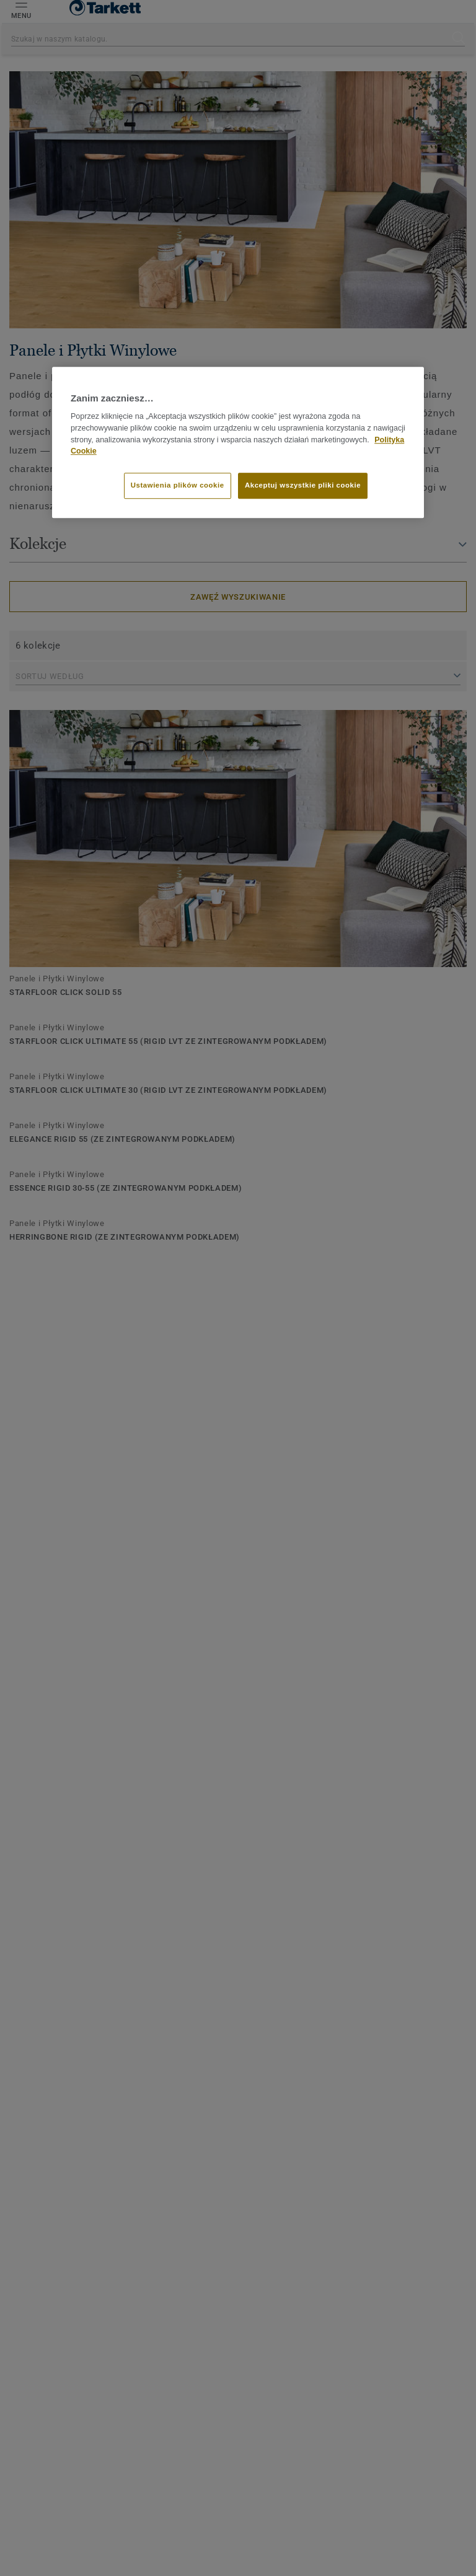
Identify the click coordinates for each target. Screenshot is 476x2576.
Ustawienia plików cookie (177, 485)
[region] (238, 442)
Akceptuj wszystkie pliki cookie (303, 485)
